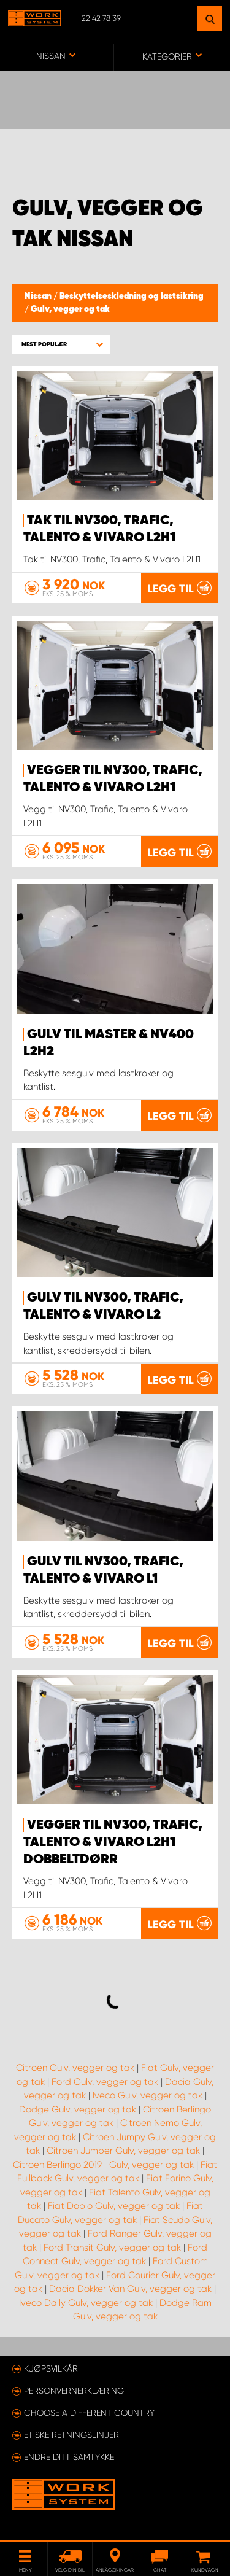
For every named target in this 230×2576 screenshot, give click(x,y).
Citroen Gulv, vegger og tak (75, 2067)
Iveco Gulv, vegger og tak (147, 2095)
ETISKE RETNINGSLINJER (71, 2435)
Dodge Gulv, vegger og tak (77, 2109)
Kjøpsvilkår (51, 2368)
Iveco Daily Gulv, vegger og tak (86, 2302)
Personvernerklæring (74, 2391)
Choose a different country (89, 2413)
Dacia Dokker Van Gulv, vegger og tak (130, 2288)
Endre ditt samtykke (69, 2457)
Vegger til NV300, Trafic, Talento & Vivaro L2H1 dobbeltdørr (112, 1842)
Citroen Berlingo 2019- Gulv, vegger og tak (103, 2164)
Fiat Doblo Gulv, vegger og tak (114, 2205)
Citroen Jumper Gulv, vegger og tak (123, 2150)
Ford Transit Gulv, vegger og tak (112, 2247)
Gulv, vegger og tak (70, 309)
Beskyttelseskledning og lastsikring (131, 296)
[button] (61, 344)
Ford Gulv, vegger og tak (105, 2081)
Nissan (39, 296)
